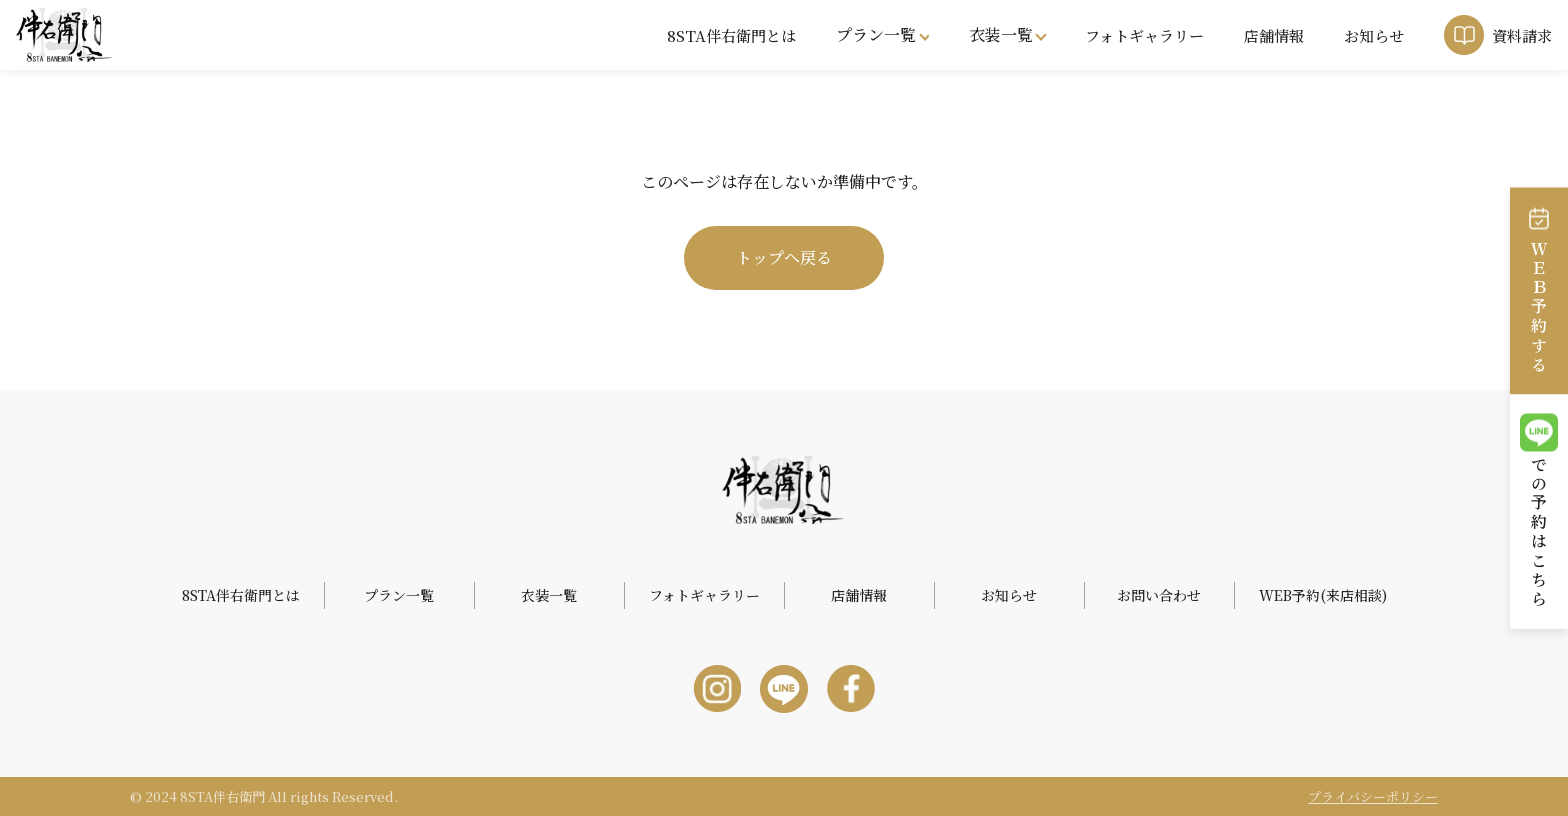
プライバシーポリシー (1373, 796)
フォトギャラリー (1144, 35)
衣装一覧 (1001, 34)
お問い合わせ (1159, 595)
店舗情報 (1274, 35)
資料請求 (1522, 35)
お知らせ (1374, 35)
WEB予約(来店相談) (1323, 595)
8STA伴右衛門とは (731, 35)
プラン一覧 (876, 34)
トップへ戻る (784, 257)
